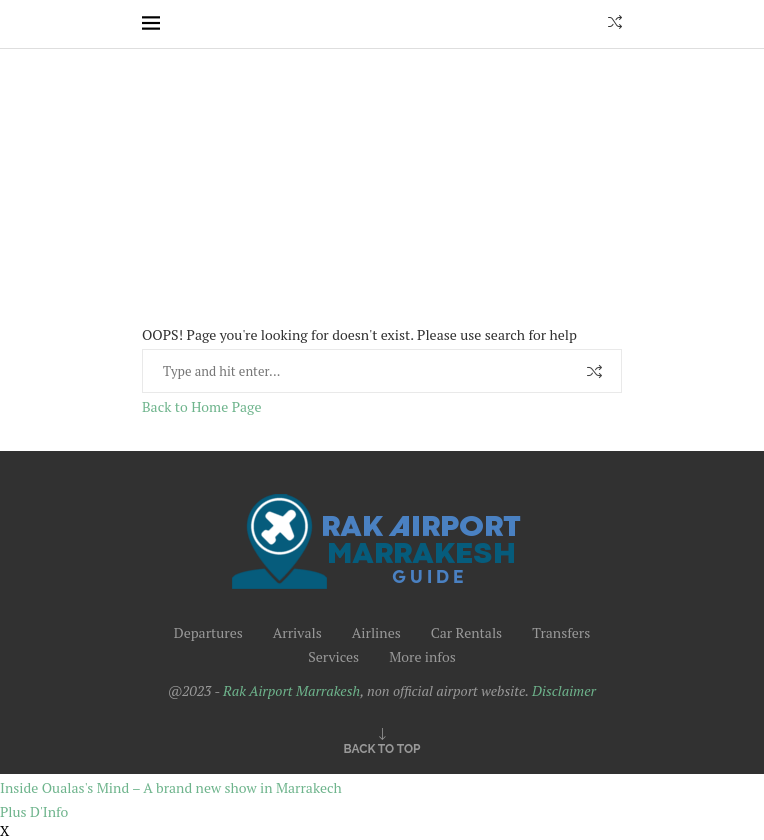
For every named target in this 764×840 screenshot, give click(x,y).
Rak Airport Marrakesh (291, 690)
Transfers (561, 632)
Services (333, 656)
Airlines (376, 632)
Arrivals (297, 632)
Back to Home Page (201, 406)
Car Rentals (466, 632)
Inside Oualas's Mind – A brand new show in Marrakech (171, 787)
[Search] (615, 24)
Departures (208, 632)
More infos (422, 656)
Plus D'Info (34, 811)
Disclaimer (564, 690)
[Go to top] (382, 747)
